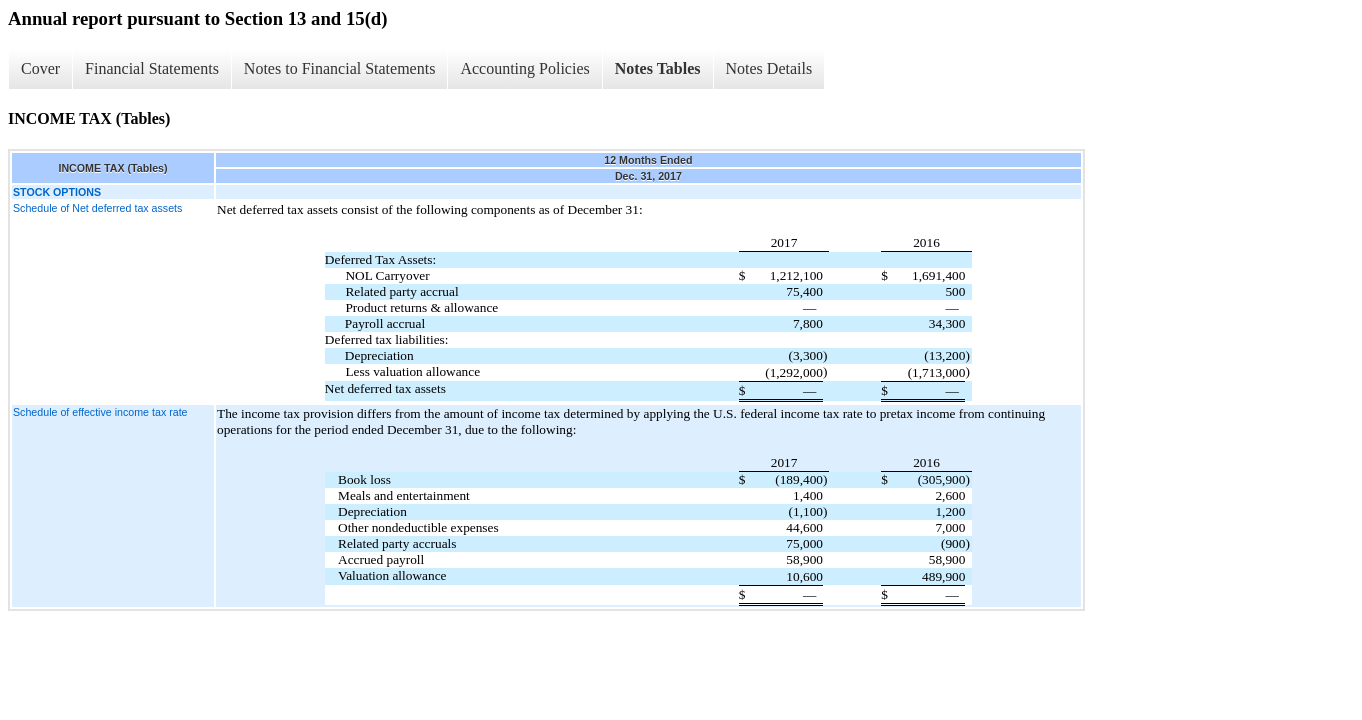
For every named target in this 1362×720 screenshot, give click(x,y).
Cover (40, 68)
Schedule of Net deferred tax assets (97, 208)
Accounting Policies (524, 68)
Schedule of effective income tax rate (100, 412)
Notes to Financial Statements (340, 68)
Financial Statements (152, 68)
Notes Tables (658, 68)
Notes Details (769, 68)
